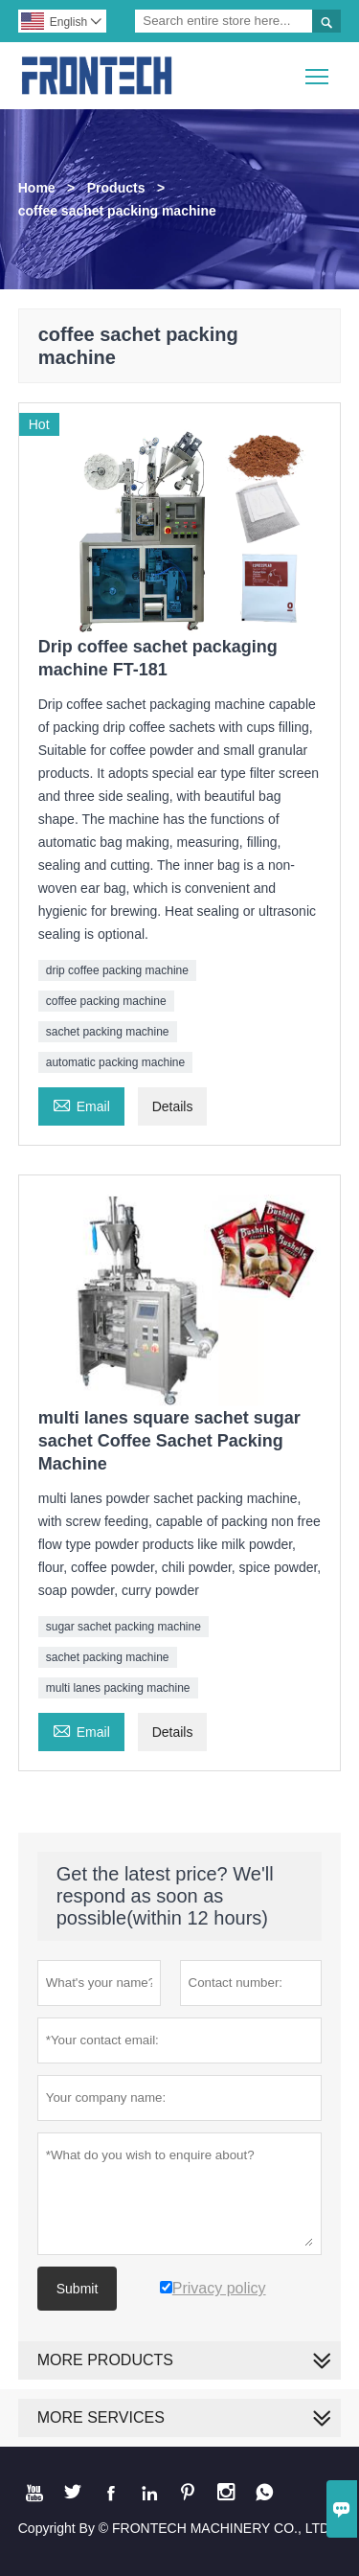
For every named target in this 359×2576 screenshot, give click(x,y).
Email (81, 1104)
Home (37, 187)
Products (116, 187)
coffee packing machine (106, 1001)
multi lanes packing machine (118, 1688)
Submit (77, 2288)
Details (172, 1106)
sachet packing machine (107, 1031)
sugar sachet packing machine (123, 1626)
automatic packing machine (115, 1062)
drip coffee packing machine (117, 970)
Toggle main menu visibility (318, 69)
